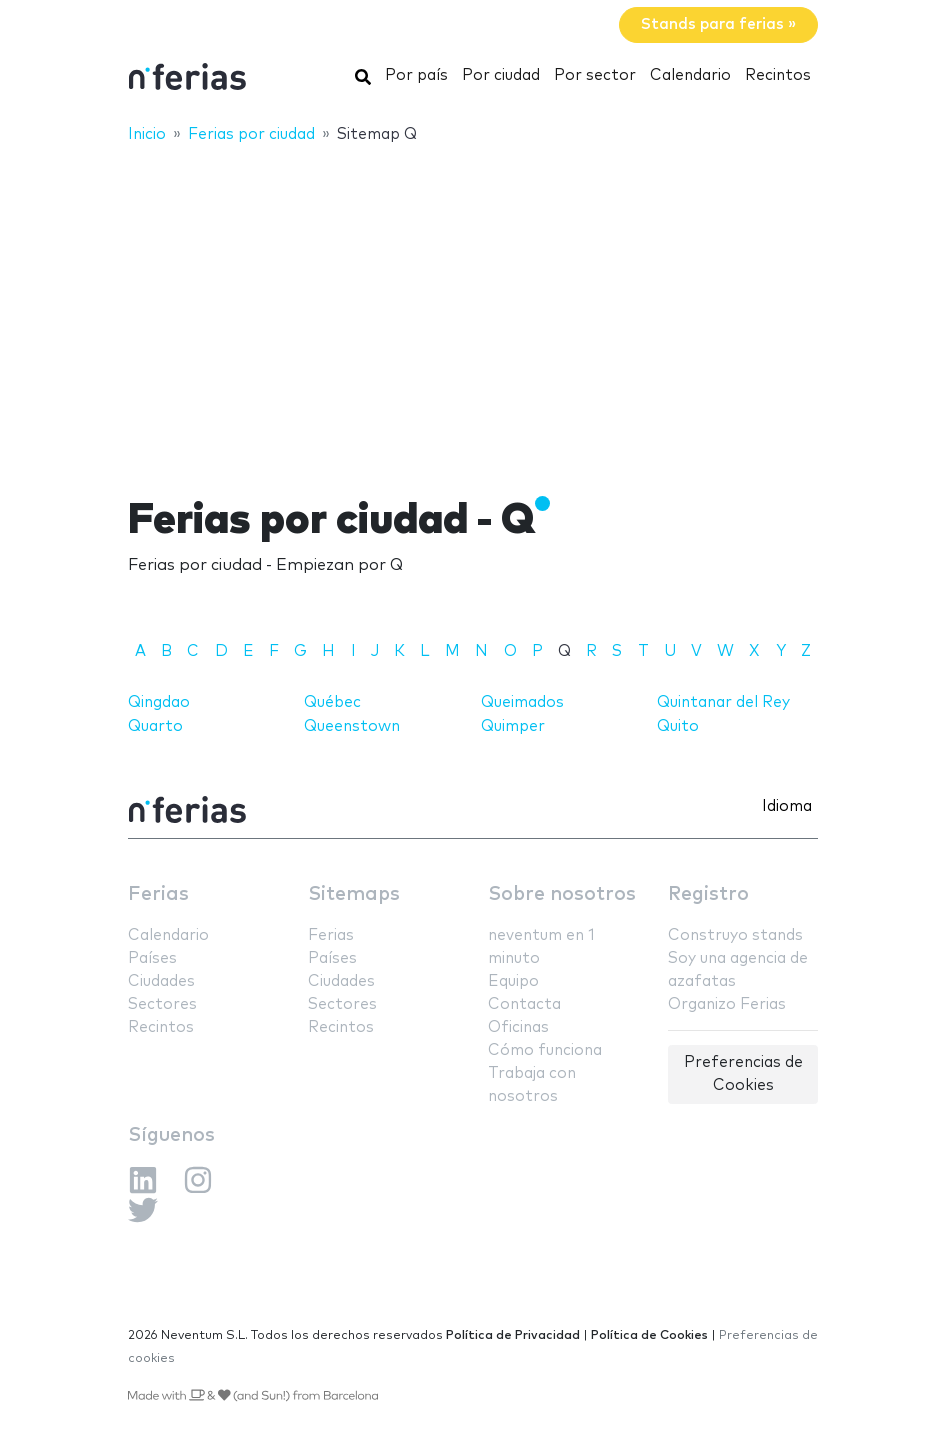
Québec (332, 702)
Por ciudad (501, 75)
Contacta (524, 1004)
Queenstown (352, 726)
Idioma (787, 806)
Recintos (778, 75)
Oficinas (518, 1027)
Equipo (513, 981)
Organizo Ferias (727, 1004)
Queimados (522, 702)
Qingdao (159, 702)
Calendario (690, 75)
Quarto (155, 726)
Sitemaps (354, 894)
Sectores (162, 1004)
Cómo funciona (545, 1050)
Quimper (513, 726)
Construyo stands (735, 935)
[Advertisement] (473, 307)
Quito (678, 726)
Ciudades (161, 981)
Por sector (595, 75)
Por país (416, 75)
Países (152, 958)
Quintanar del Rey (723, 702)
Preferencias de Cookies (743, 1074)
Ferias (158, 894)
